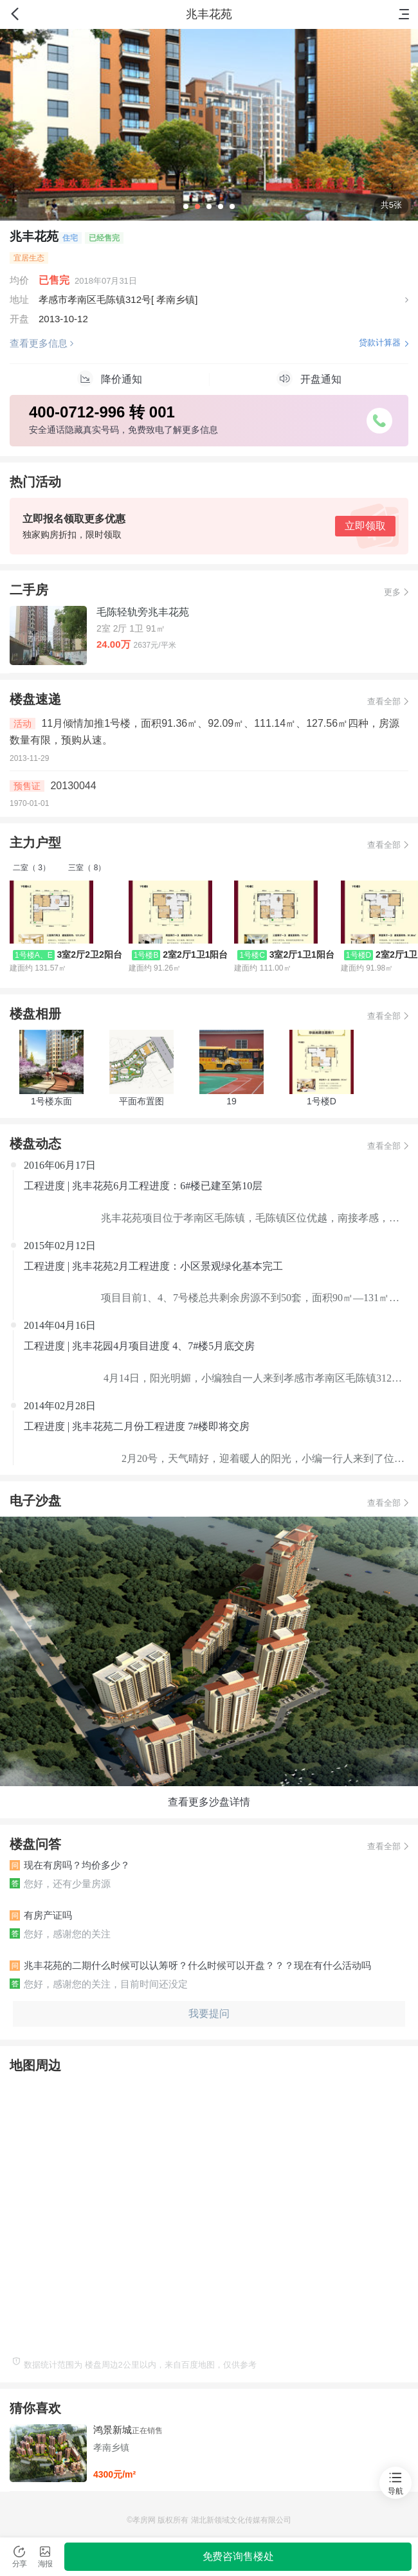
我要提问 (209, 2013)
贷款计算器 (380, 342)
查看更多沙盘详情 (209, 1801)
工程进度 (46, 1185)
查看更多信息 (39, 343)
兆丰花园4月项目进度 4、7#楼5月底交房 (163, 1345)
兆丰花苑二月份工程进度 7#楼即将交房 (161, 1426)
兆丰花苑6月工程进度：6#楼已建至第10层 (167, 1185)
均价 (19, 280)
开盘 (19, 318)
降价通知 (109, 378)
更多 (392, 592)
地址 (19, 299)
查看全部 (384, 701)
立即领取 (365, 525)
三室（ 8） (86, 867)
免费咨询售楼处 (238, 2556)
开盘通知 (309, 378)
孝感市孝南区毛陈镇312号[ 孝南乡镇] (118, 299)
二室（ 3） (31, 867)
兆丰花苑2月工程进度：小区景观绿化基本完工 (177, 1266)
